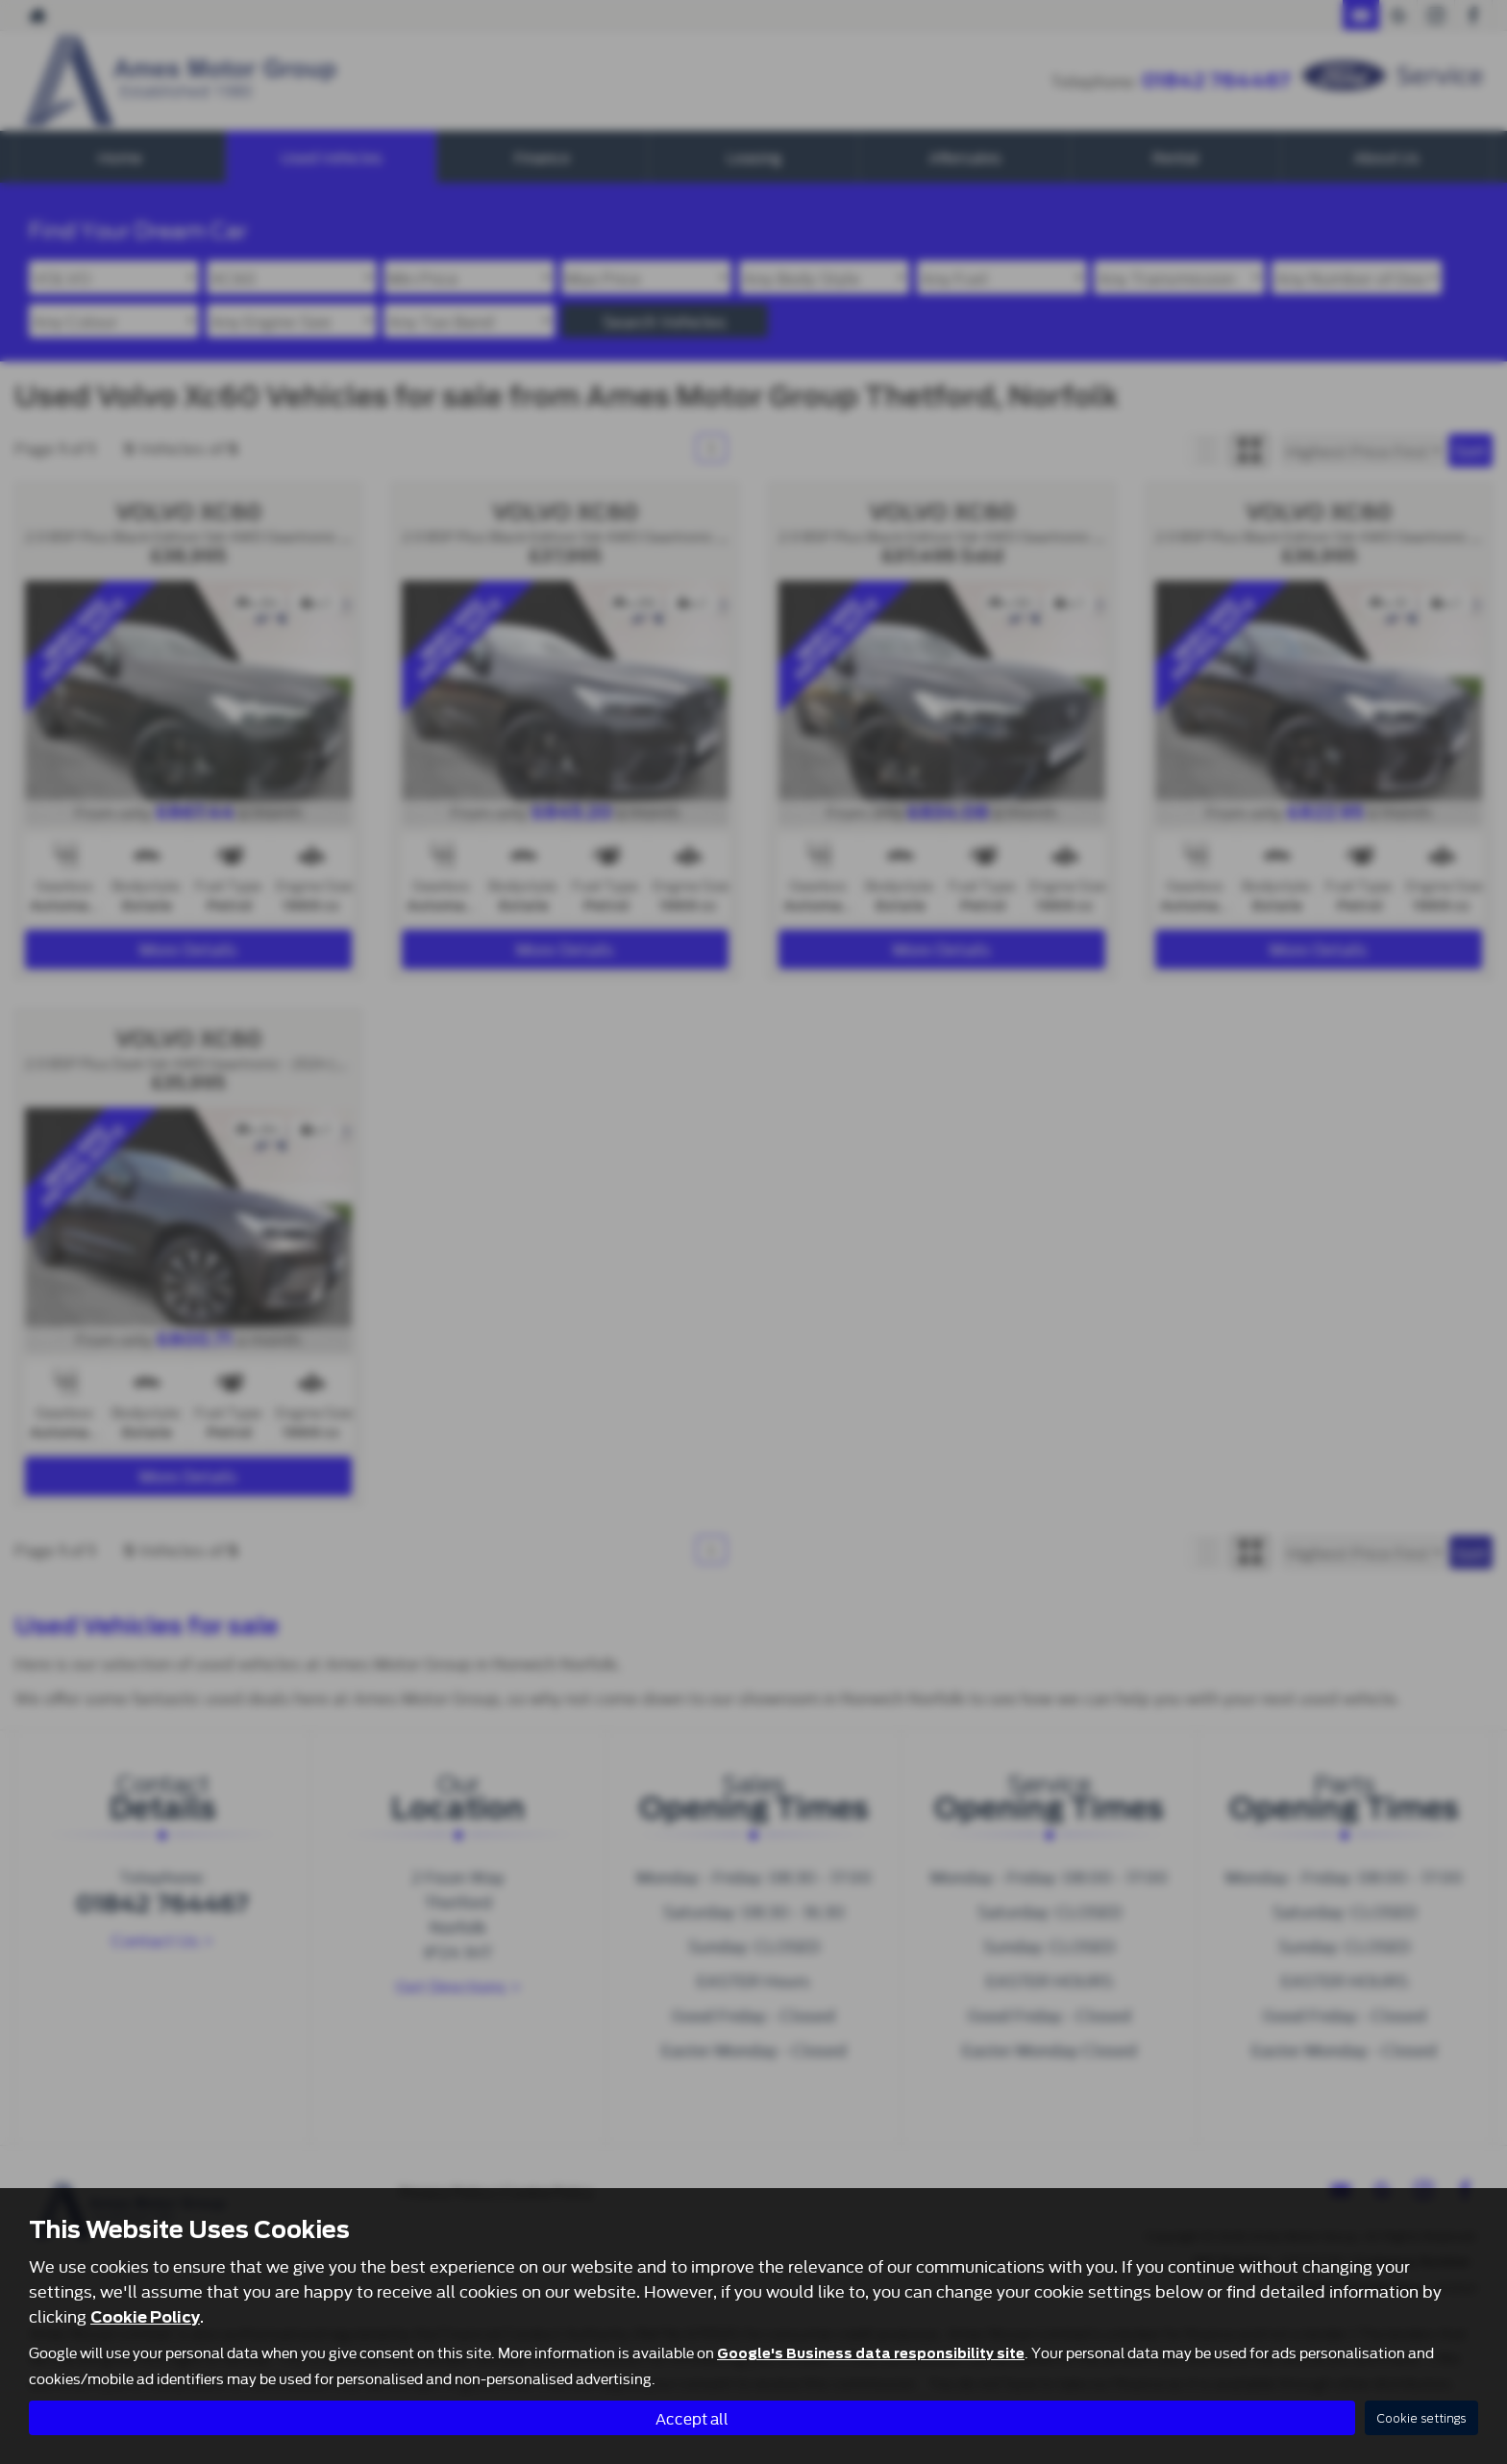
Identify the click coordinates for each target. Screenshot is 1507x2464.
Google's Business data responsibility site (871, 2352)
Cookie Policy (145, 2316)
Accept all (692, 2416)
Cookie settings (1421, 2417)
